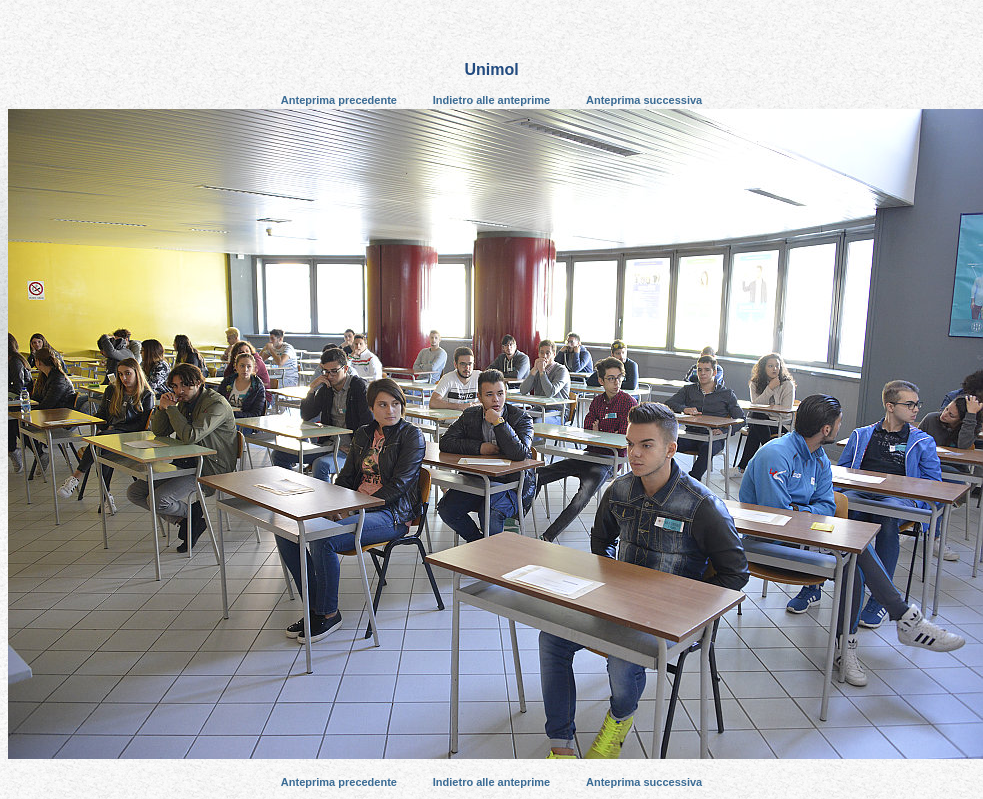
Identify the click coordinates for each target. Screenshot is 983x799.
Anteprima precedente (339, 100)
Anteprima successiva (644, 100)
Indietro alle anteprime (491, 100)
